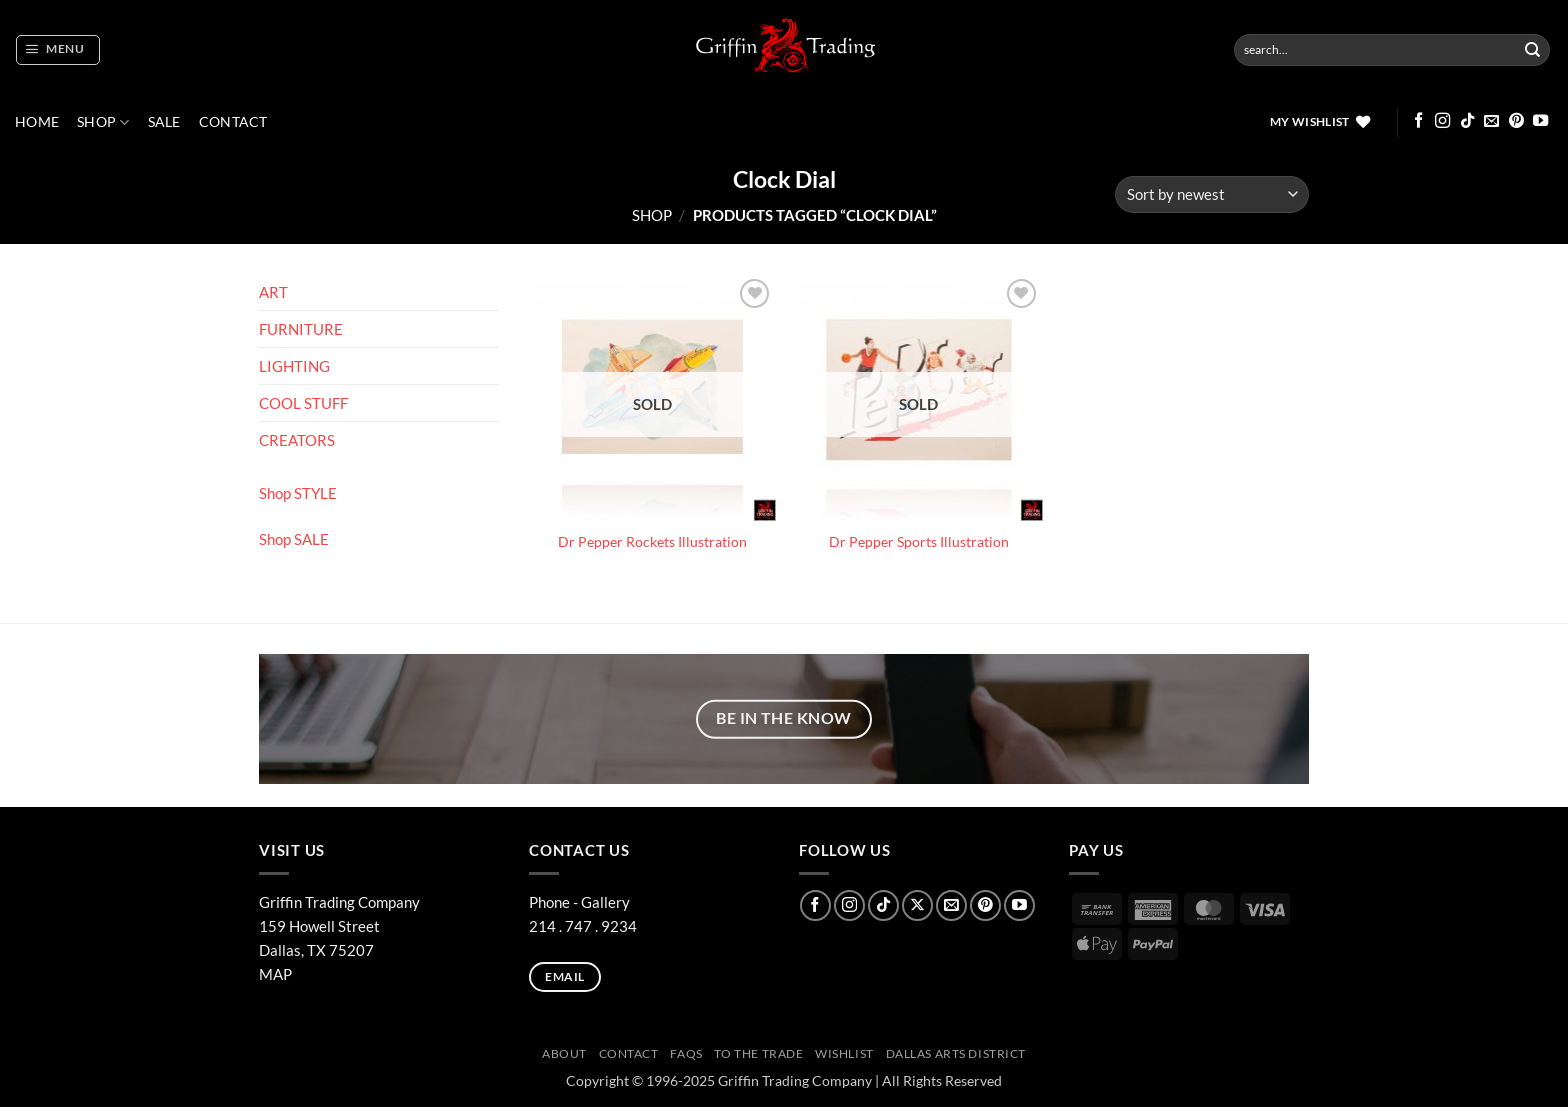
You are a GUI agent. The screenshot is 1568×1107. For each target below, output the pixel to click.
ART (273, 292)
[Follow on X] (917, 905)
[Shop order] (1212, 194)
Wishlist (844, 1053)
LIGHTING (294, 366)
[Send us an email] (1491, 121)
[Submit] (1533, 50)
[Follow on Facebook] (1418, 121)
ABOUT (564, 1053)
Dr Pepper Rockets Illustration (652, 542)
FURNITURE (301, 329)
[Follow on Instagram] (1442, 121)
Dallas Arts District (956, 1053)
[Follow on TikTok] (1467, 121)
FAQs (686, 1053)
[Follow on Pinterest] (1516, 121)
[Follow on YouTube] (1540, 121)
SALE (164, 122)
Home (37, 122)
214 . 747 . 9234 (583, 926)
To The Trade (758, 1053)
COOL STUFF (303, 403)
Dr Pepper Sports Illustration (919, 542)
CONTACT (233, 122)
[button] (57, 50)
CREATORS (297, 440)
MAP (275, 974)
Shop (103, 122)
